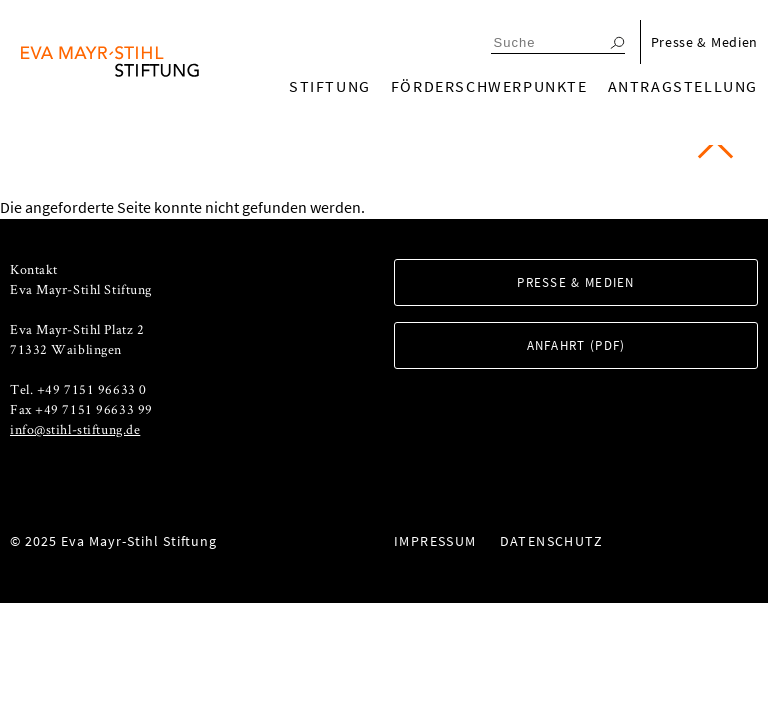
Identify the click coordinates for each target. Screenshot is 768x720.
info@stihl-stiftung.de (75, 429)
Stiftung (330, 86)
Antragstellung (683, 86)
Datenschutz (551, 541)
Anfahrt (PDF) (576, 345)
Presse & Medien (705, 42)
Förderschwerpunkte (489, 86)
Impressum (435, 541)
